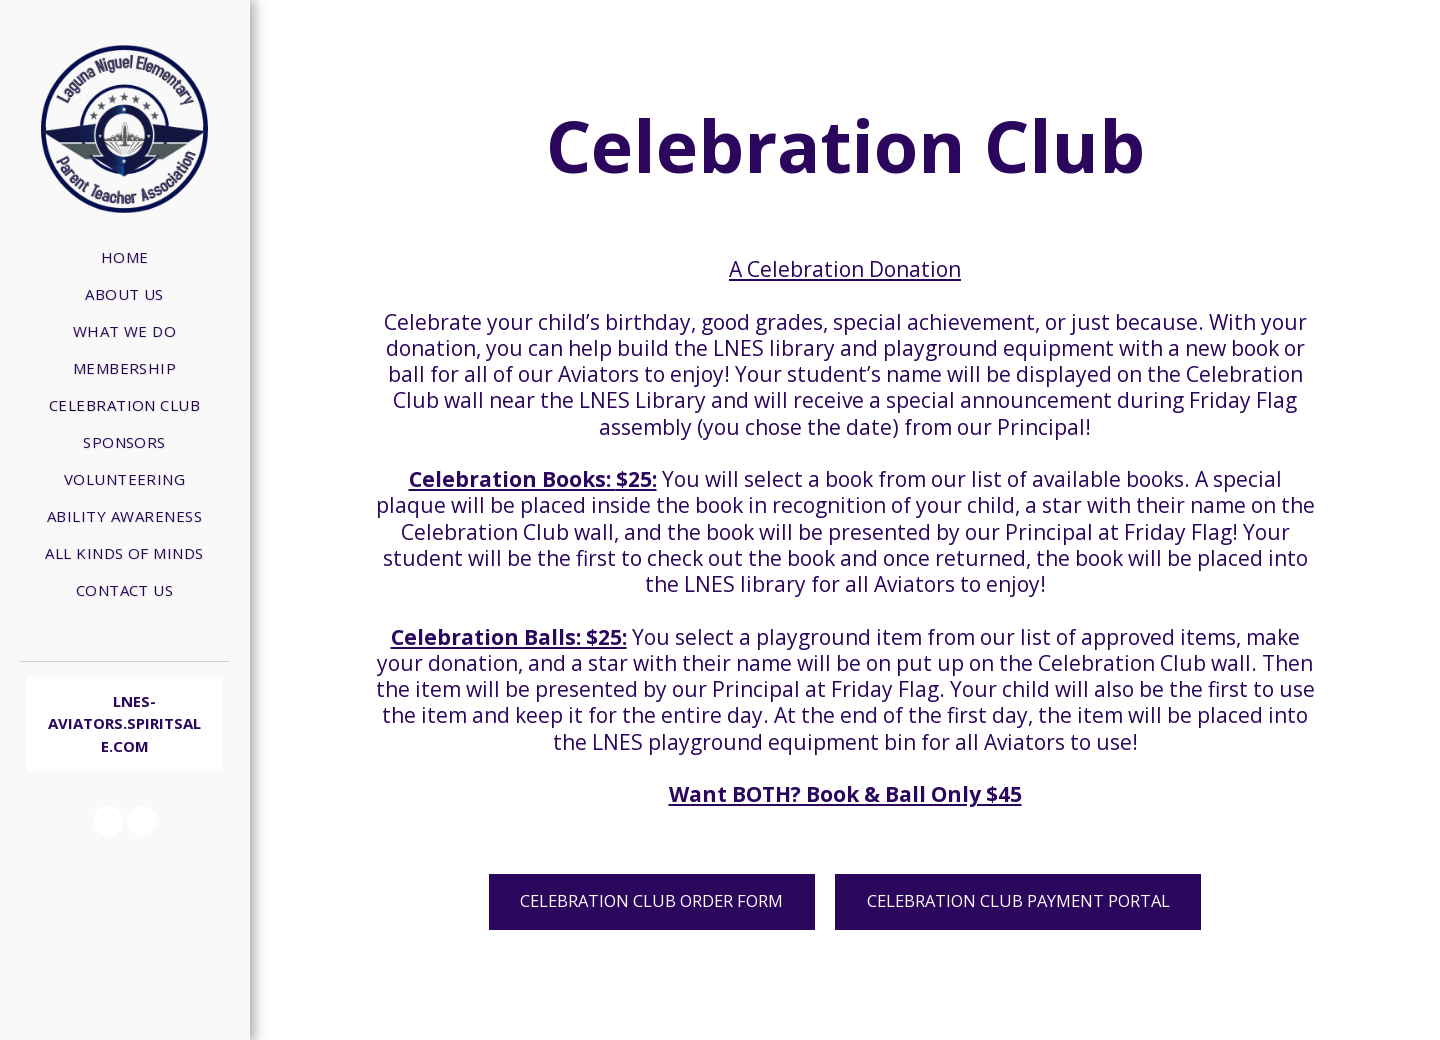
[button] (108, 821)
